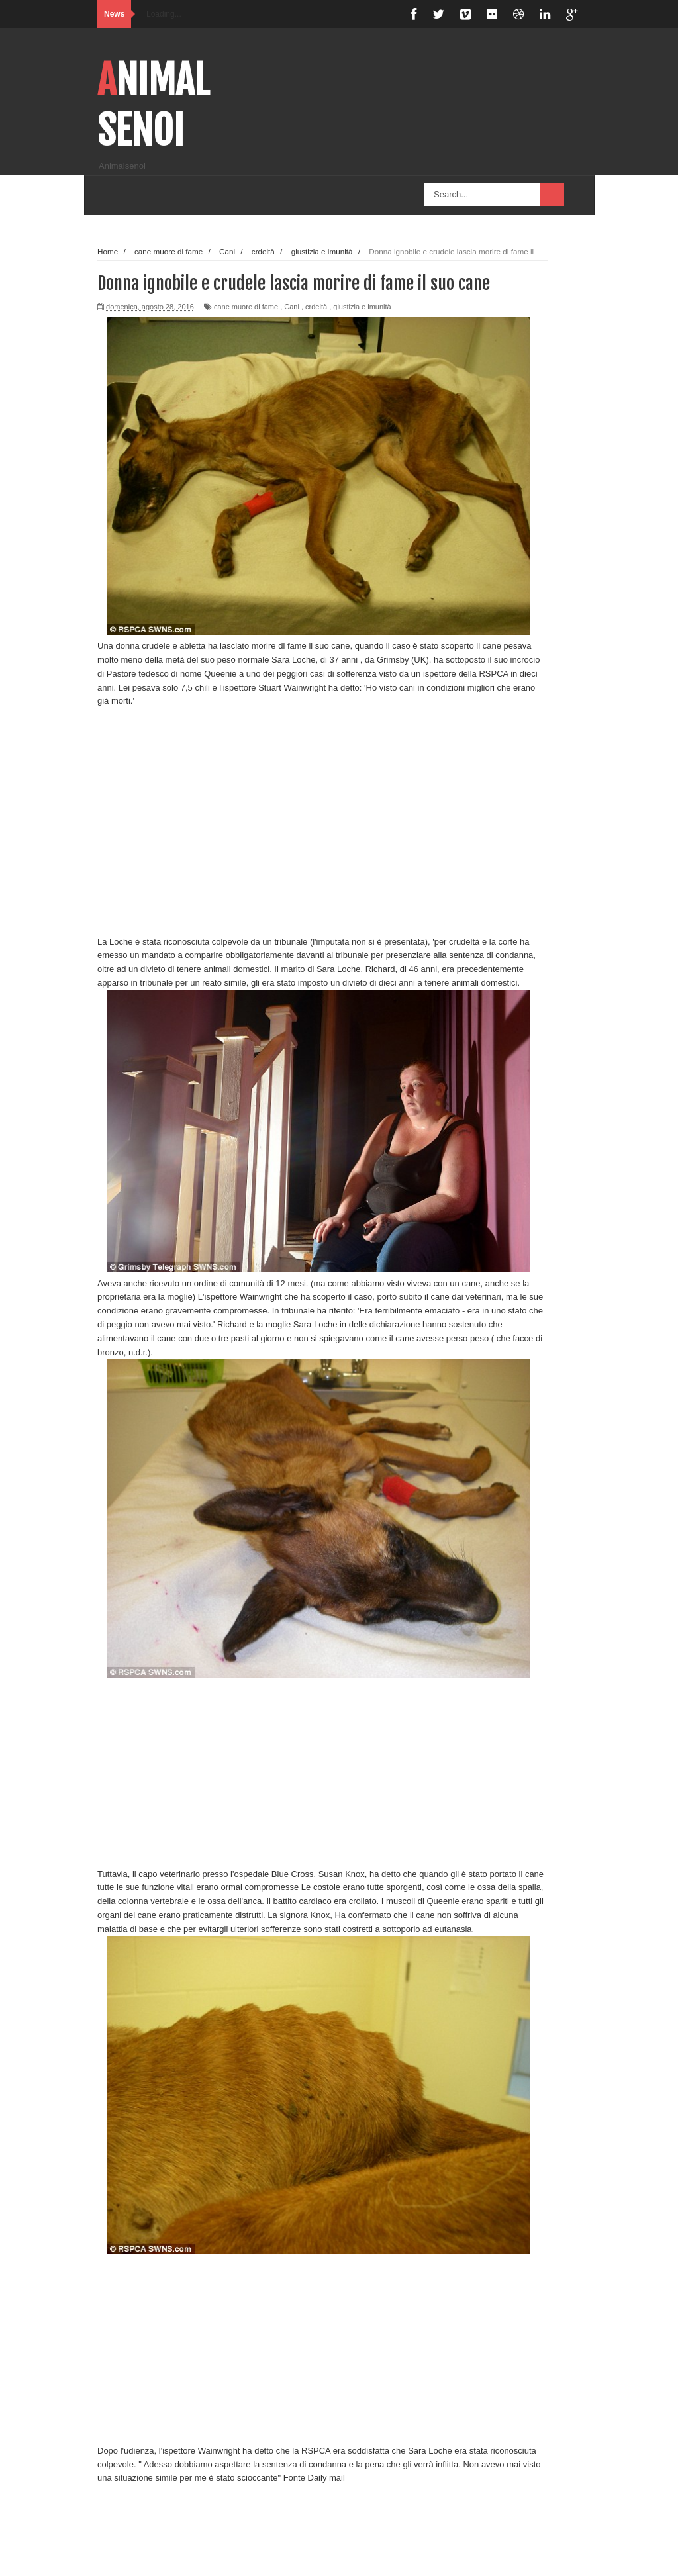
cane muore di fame (246, 306)
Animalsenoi (153, 105)
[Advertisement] (322, 815)
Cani (291, 306)
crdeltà (316, 306)
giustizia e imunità (362, 306)
